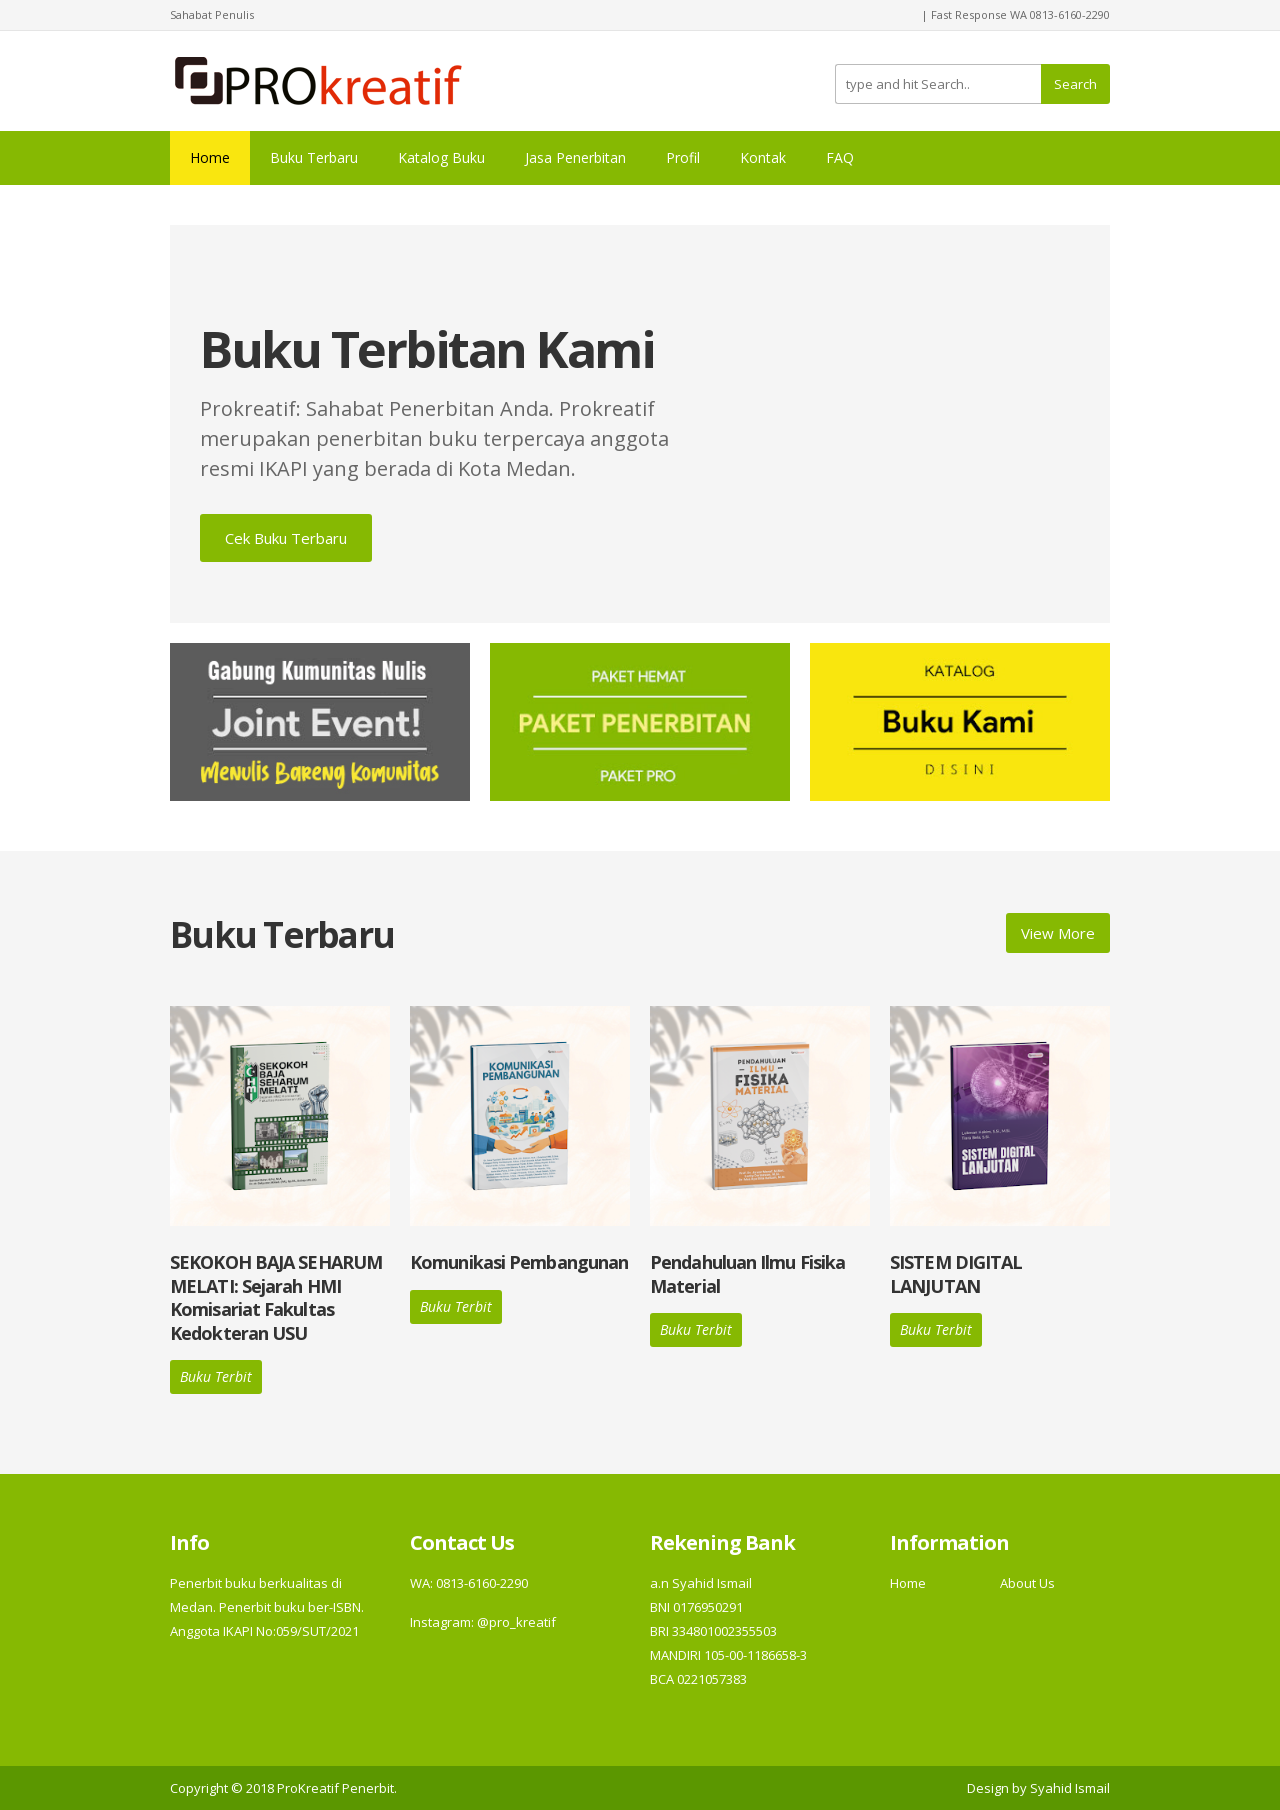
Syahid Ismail (1070, 1788)
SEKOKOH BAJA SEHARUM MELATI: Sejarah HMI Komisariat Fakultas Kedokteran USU (276, 1297)
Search (1075, 84)
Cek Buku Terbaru (286, 538)
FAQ (840, 157)
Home (210, 157)
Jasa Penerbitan (575, 157)
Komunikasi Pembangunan (519, 1262)
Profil (683, 157)
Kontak (763, 157)
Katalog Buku (441, 157)
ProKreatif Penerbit (335, 1788)
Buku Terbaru (314, 157)
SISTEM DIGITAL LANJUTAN (956, 1273)
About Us (1027, 1583)
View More (1058, 933)
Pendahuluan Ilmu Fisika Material (747, 1273)
